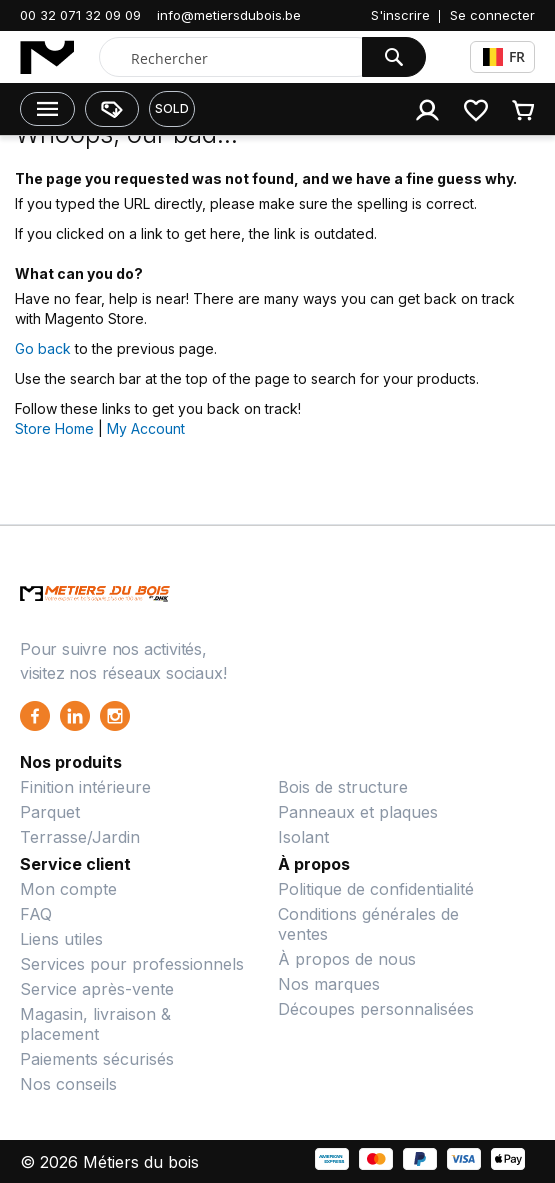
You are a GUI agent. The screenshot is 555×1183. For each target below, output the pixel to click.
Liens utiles (61, 939)
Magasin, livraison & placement (95, 1024)
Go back (43, 348)
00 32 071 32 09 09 (80, 15)
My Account (146, 428)
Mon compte (68, 889)
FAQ (36, 914)
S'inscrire (400, 15)
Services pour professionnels (132, 964)
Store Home (54, 428)
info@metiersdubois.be (229, 15)
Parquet (50, 812)
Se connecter (492, 15)
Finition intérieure (85, 787)
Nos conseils (68, 1084)
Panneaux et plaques (358, 812)
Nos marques (329, 984)
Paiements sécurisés (97, 1059)
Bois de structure (343, 787)
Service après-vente (97, 989)
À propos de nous (347, 959)
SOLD (172, 108)
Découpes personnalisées (376, 1009)
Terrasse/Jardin (80, 837)
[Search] (394, 57)
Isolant (303, 837)
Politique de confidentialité (376, 889)
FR (504, 56)
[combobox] (235, 58)
